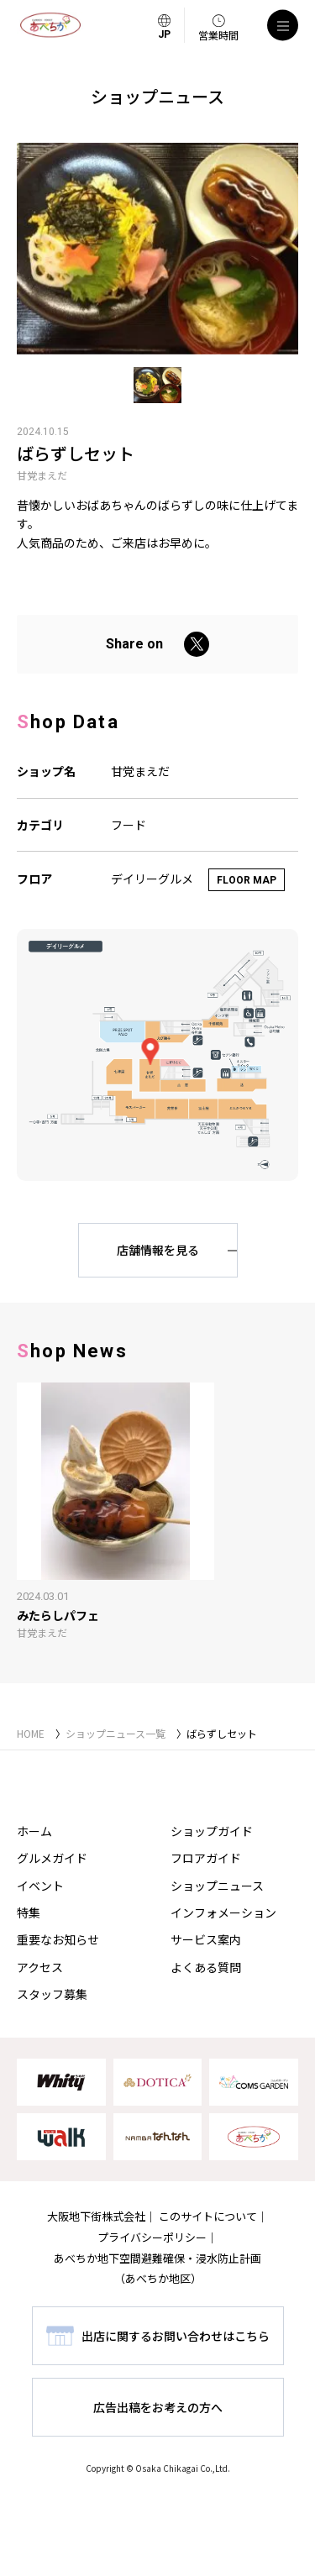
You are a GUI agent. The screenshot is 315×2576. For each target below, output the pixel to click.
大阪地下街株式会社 (96, 2216)
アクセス (40, 1967)
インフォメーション (223, 1912)
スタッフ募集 (52, 1994)
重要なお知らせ (58, 1939)
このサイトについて (208, 2216)
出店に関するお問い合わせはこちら (175, 2335)
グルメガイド (52, 1857)
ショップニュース (217, 1885)
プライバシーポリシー (152, 2237)
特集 (28, 1912)
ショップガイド (212, 1831)
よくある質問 (206, 1967)
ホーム (34, 1831)
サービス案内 (206, 1939)
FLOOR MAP (246, 880)
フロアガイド (206, 1857)
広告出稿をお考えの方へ (158, 2407)
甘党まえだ (42, 475)
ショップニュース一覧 (115, 1733)
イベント (40, 1885)
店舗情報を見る (158, 1249)
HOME (31, 1733)
